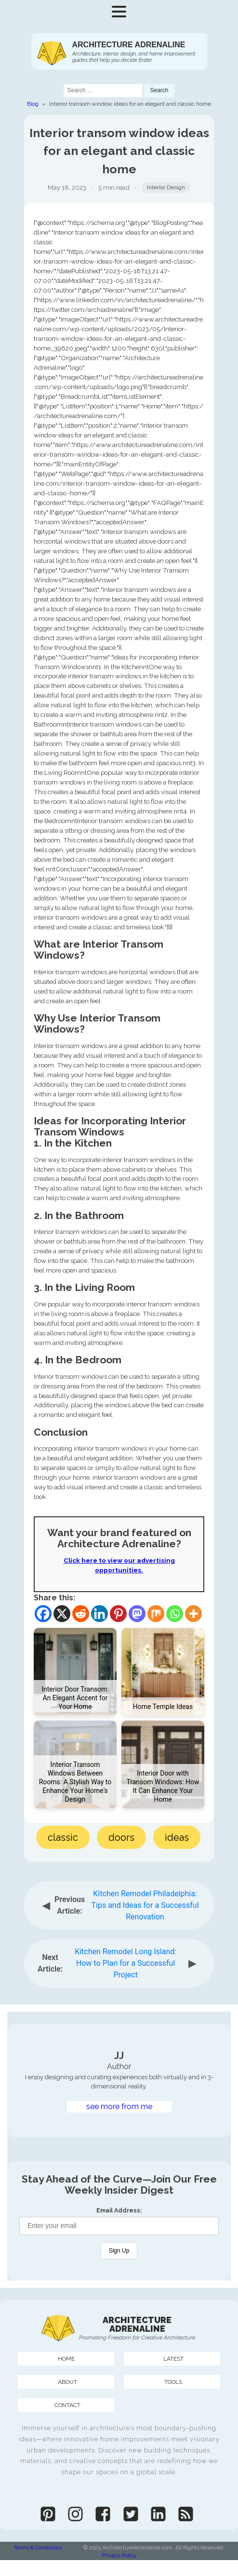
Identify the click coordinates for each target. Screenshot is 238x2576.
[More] (193, 1613)
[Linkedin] (99, 1613)
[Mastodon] (137, 1613)
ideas (177, 1837)
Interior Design (166, 187)
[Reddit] (80, 1613)
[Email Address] (119, 2226)
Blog (33, 103)
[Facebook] (43, 1613)
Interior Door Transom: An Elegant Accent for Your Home (75, 1697)
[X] (61, 1613)
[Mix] (155, 1613)
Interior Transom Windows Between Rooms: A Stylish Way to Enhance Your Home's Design (75, 1782)
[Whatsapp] (174, 1613)
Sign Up (119, 2250)
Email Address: (119, 2210)
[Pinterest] (118, 1613)
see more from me (119, 2106)
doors (121, 1837)
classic (63, 1837)
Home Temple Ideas (163, 1706)
